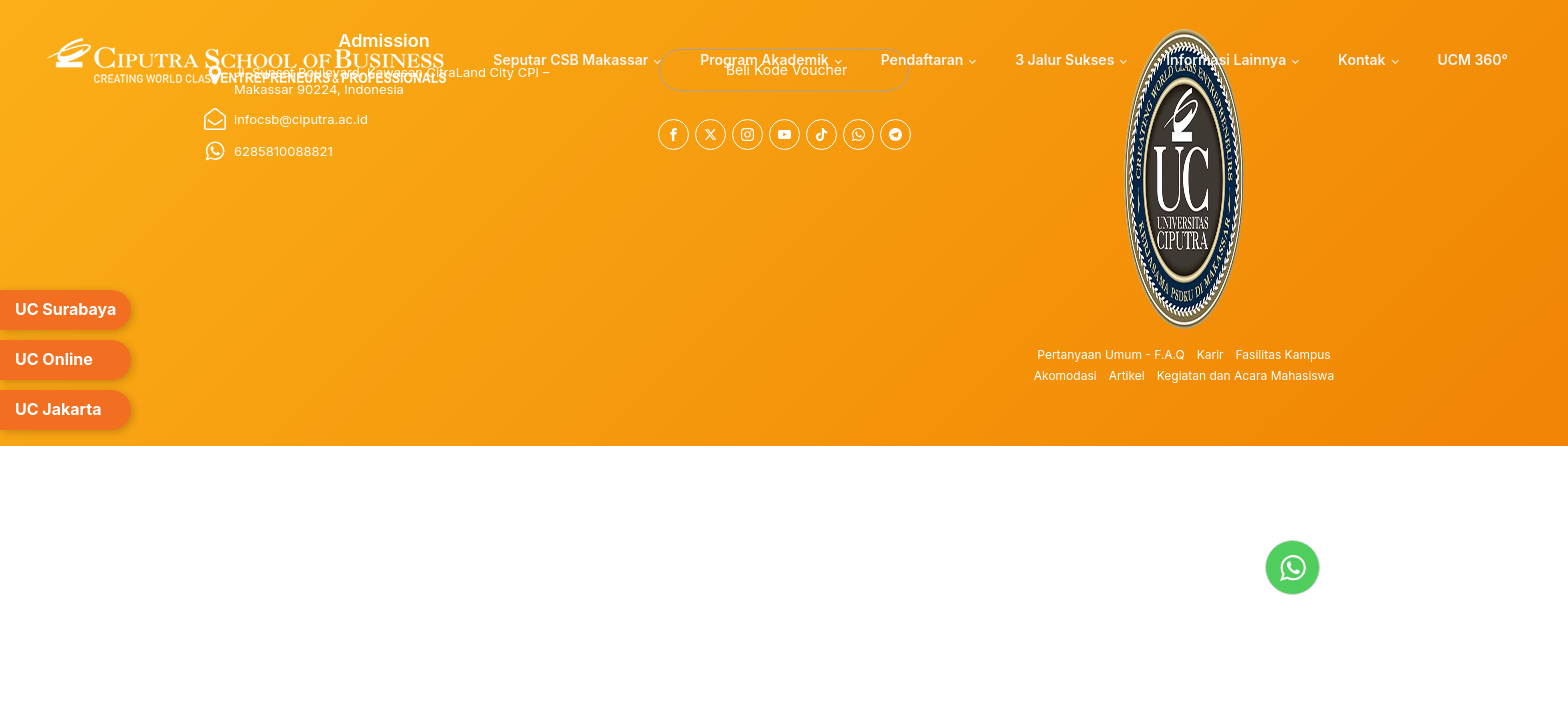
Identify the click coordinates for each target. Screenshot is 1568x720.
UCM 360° (1472, 59)
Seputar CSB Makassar (570, 59)
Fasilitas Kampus (1283, 354)
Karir (1210, 354)
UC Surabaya (65, 309)
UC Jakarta (58, 409)
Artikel (1127, 375)
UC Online (54, 359)
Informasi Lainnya (1226, 59)
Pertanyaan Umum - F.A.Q (1110, 354)
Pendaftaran (922, 59)
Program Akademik (764, 59)
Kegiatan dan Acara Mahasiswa (1246, 375)
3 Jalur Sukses (1064, 59)
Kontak (1361, 59)
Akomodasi (1065, 375)
